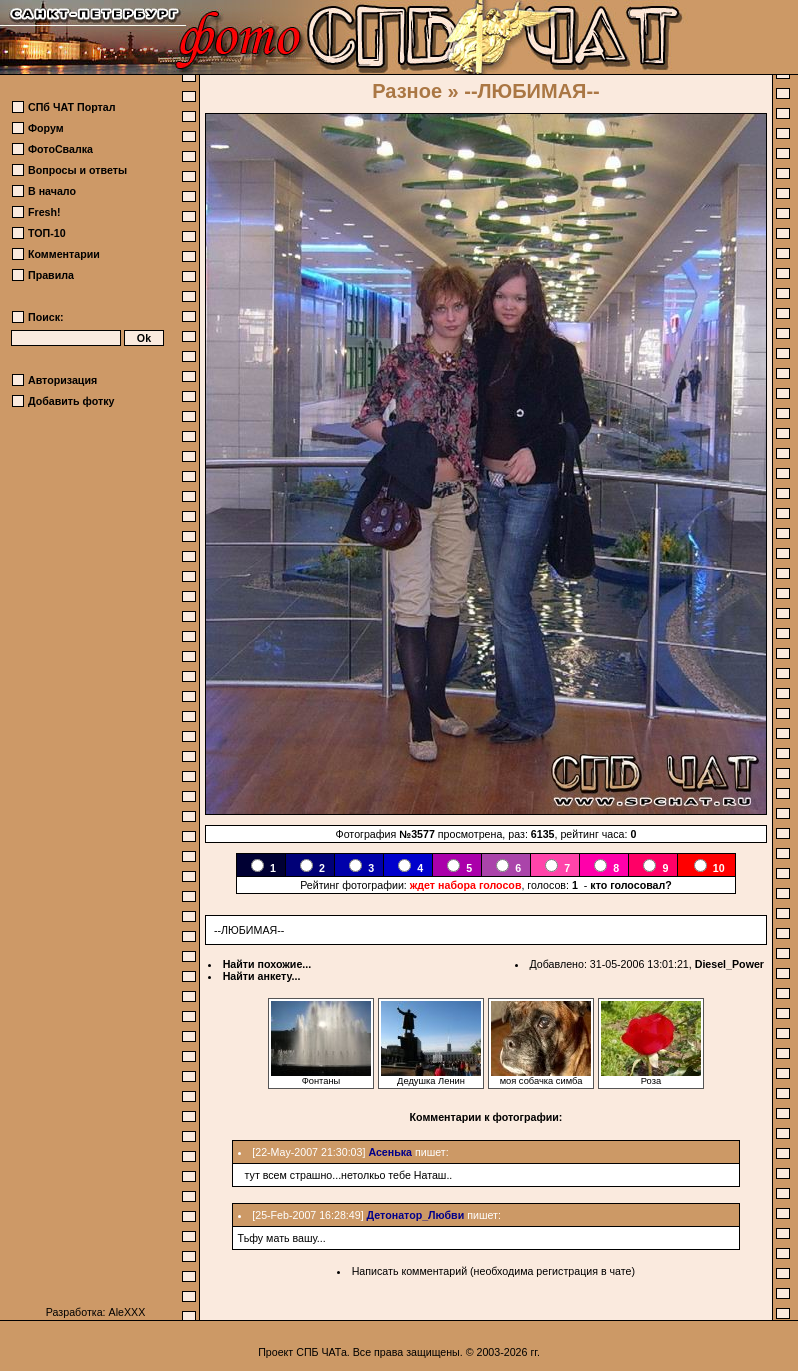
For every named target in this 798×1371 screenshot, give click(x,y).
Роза (651, 1077)
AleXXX (127, 1312)
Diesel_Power (729, 964)
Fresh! (44, 212)
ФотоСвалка (60, 149)
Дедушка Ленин (431, 1077)
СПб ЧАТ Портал (71, 107)
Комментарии (64, 254)
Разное (407, 91)
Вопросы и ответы (77, 170)
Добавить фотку (71, 401)
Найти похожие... (267, 964)
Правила (51, 275)
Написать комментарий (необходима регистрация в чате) (493, 1271)
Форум (46, 128)
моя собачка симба (541, 1077)
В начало (52, 191)
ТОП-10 (47, 233)
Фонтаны (321, 1077)
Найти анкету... (262, 976)
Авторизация (62, 380)
